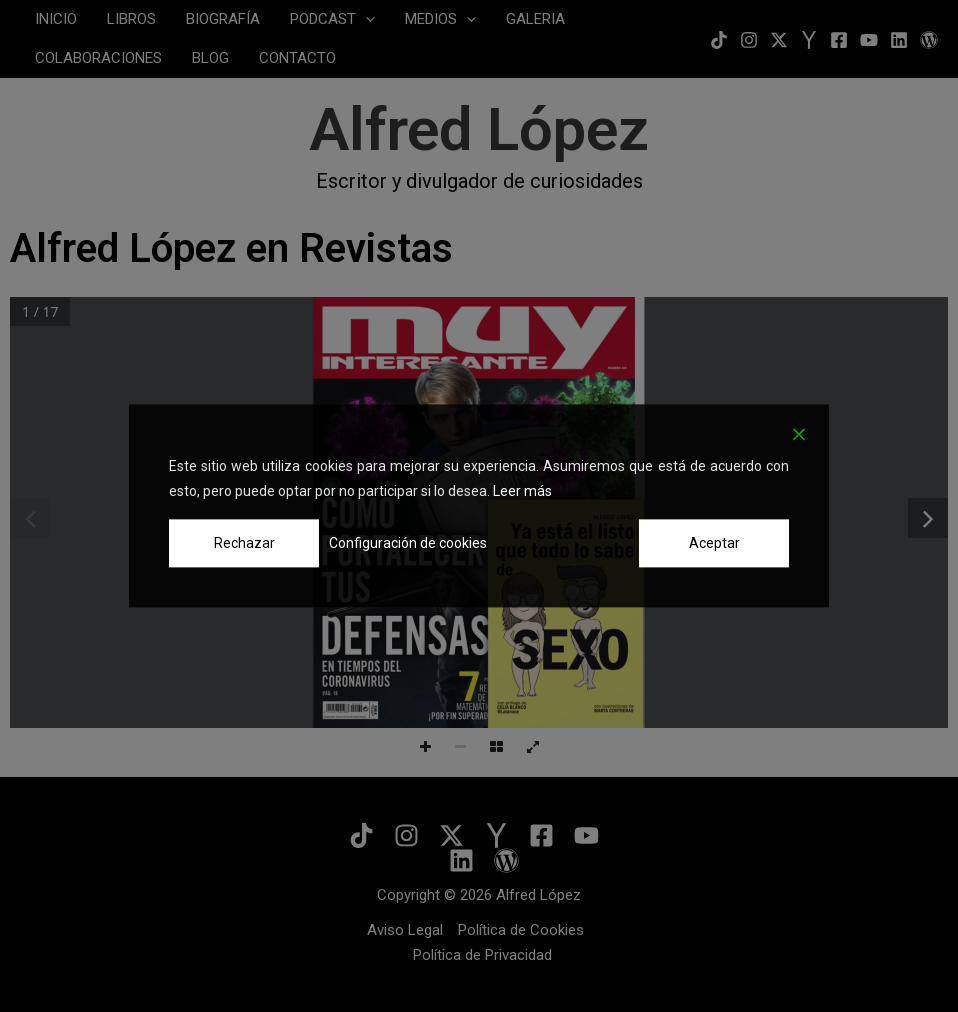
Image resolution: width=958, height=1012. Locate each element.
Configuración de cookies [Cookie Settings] (408, 543)
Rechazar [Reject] (244, 543)
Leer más (522, 491)
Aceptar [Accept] (714, 543)
